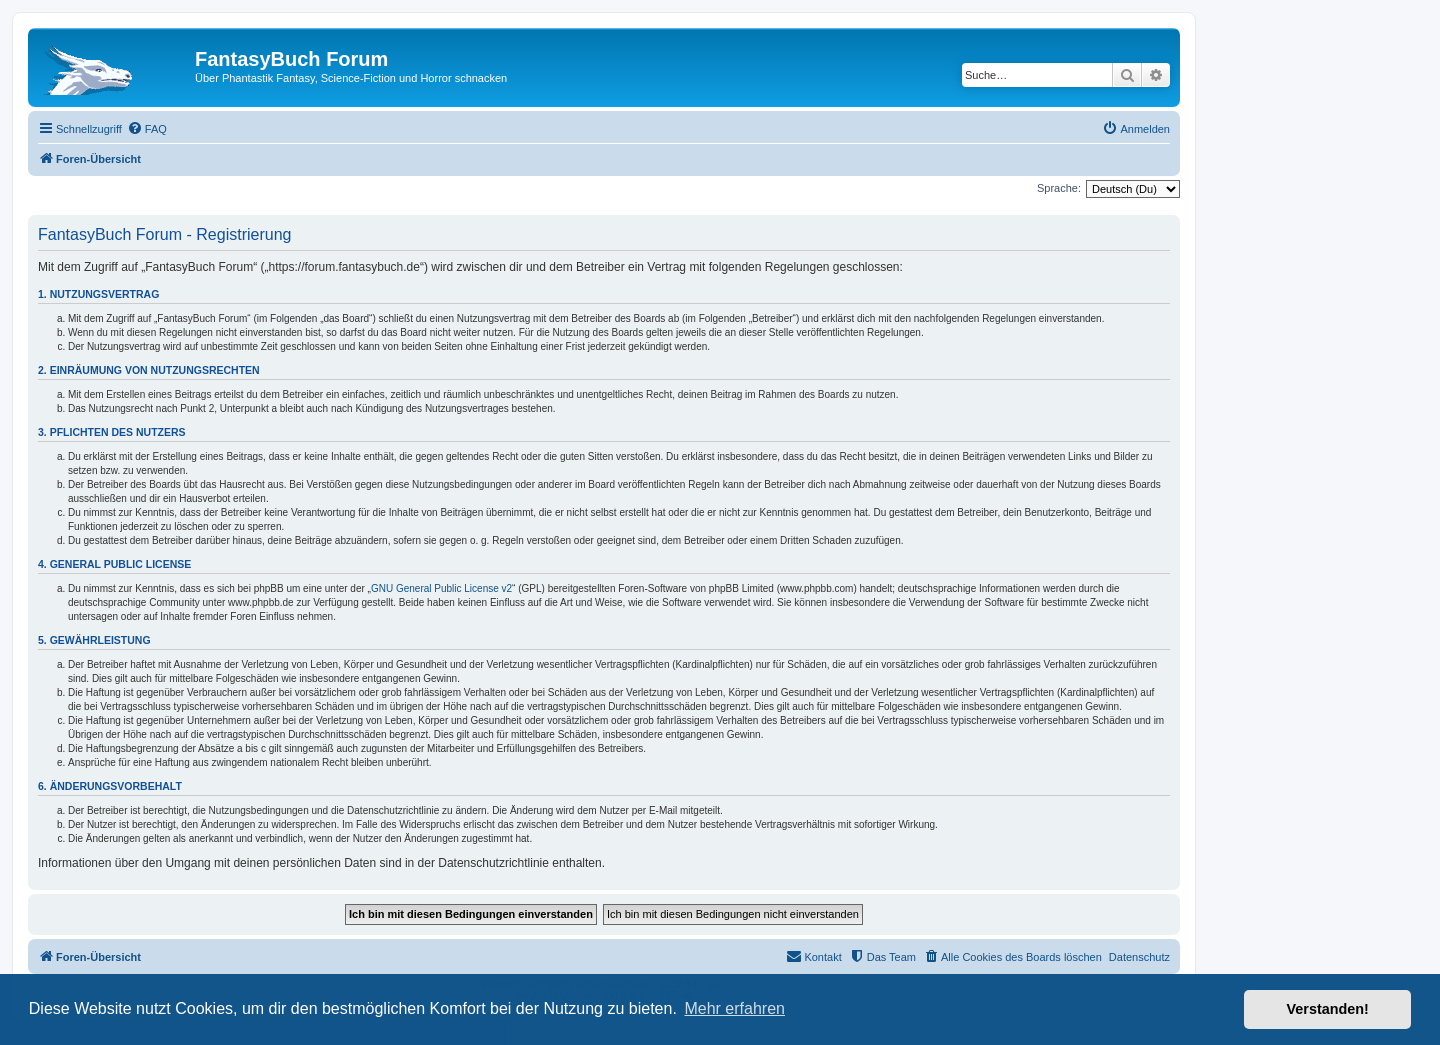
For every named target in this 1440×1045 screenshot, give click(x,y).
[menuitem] (147, 129)
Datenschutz (1139, 957)
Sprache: (1059, 188)
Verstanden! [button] (1328, 1009)
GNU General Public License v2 (441, 588)
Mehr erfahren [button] (734, 1008)
